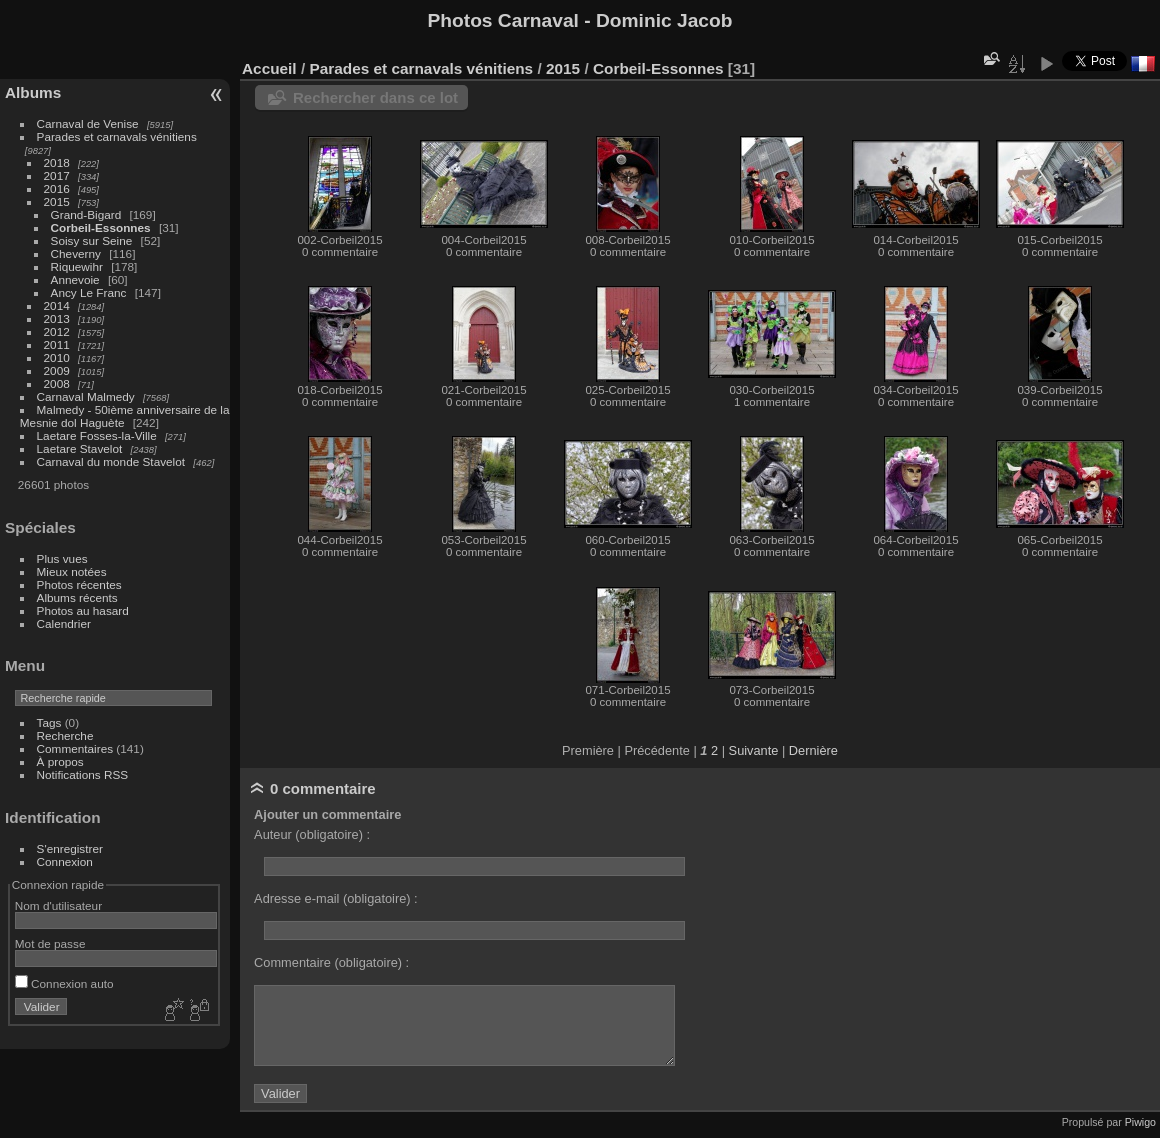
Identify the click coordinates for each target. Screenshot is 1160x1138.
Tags (49, 722)
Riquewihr (77, 266)
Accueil (269, 68)
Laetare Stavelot (80, 448)
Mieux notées (72, 571)
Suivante (754, 750)
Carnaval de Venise (88, 123)
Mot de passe (50, 943)
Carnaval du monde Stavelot (111, 461)
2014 (57, 305)
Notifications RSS (83, 774)
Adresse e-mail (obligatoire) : (336, 898)
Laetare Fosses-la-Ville (97, 435)
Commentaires (75, 748)
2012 (57, 331)
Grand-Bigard (86, 214)
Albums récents (77, 597)
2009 (57, 370)
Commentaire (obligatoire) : (331, 962)
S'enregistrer (70, 848)
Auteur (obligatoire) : (312, 834)
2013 (57, 318)
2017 (57, 175)
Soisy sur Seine (92, 240)
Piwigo (1140, 1122)
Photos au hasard (83, 610)
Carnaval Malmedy (86, 396)
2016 (57, 188)
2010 (57, 357)
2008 (57, 383)
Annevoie (75, 279)
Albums (33, 92)
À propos (60, 761)
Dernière (813, 750)
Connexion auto (64, 983)
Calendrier (64, 623)
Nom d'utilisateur (58, 905)
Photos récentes (79, 584)
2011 (57, 344)
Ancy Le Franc (89, 292)
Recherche (65, 735)
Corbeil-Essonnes (101, 227)
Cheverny (76, 253)
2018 (57, 162)
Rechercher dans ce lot (375, 97)
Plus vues (62, 558)
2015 (57, 201)
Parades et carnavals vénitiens (117, 136)
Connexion (65, 861)
